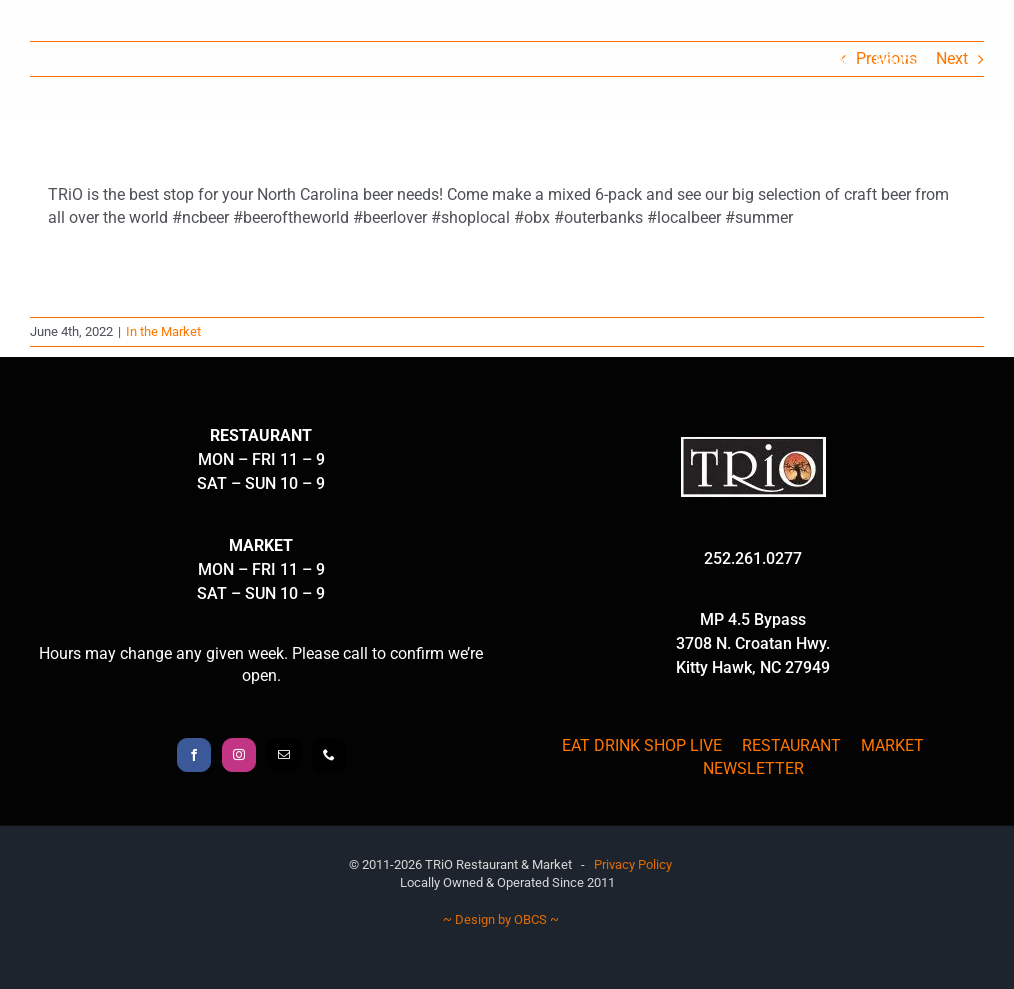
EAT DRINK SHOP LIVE (642, 745)
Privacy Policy (633, 864)
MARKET (892, 745)
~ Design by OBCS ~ (501, 919)
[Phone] (329, 755)
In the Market (163, 331)
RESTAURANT (791, 745)
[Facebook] (194, 755)
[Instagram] (239, 755)
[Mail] (284, 755)
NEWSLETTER (753, 768)
